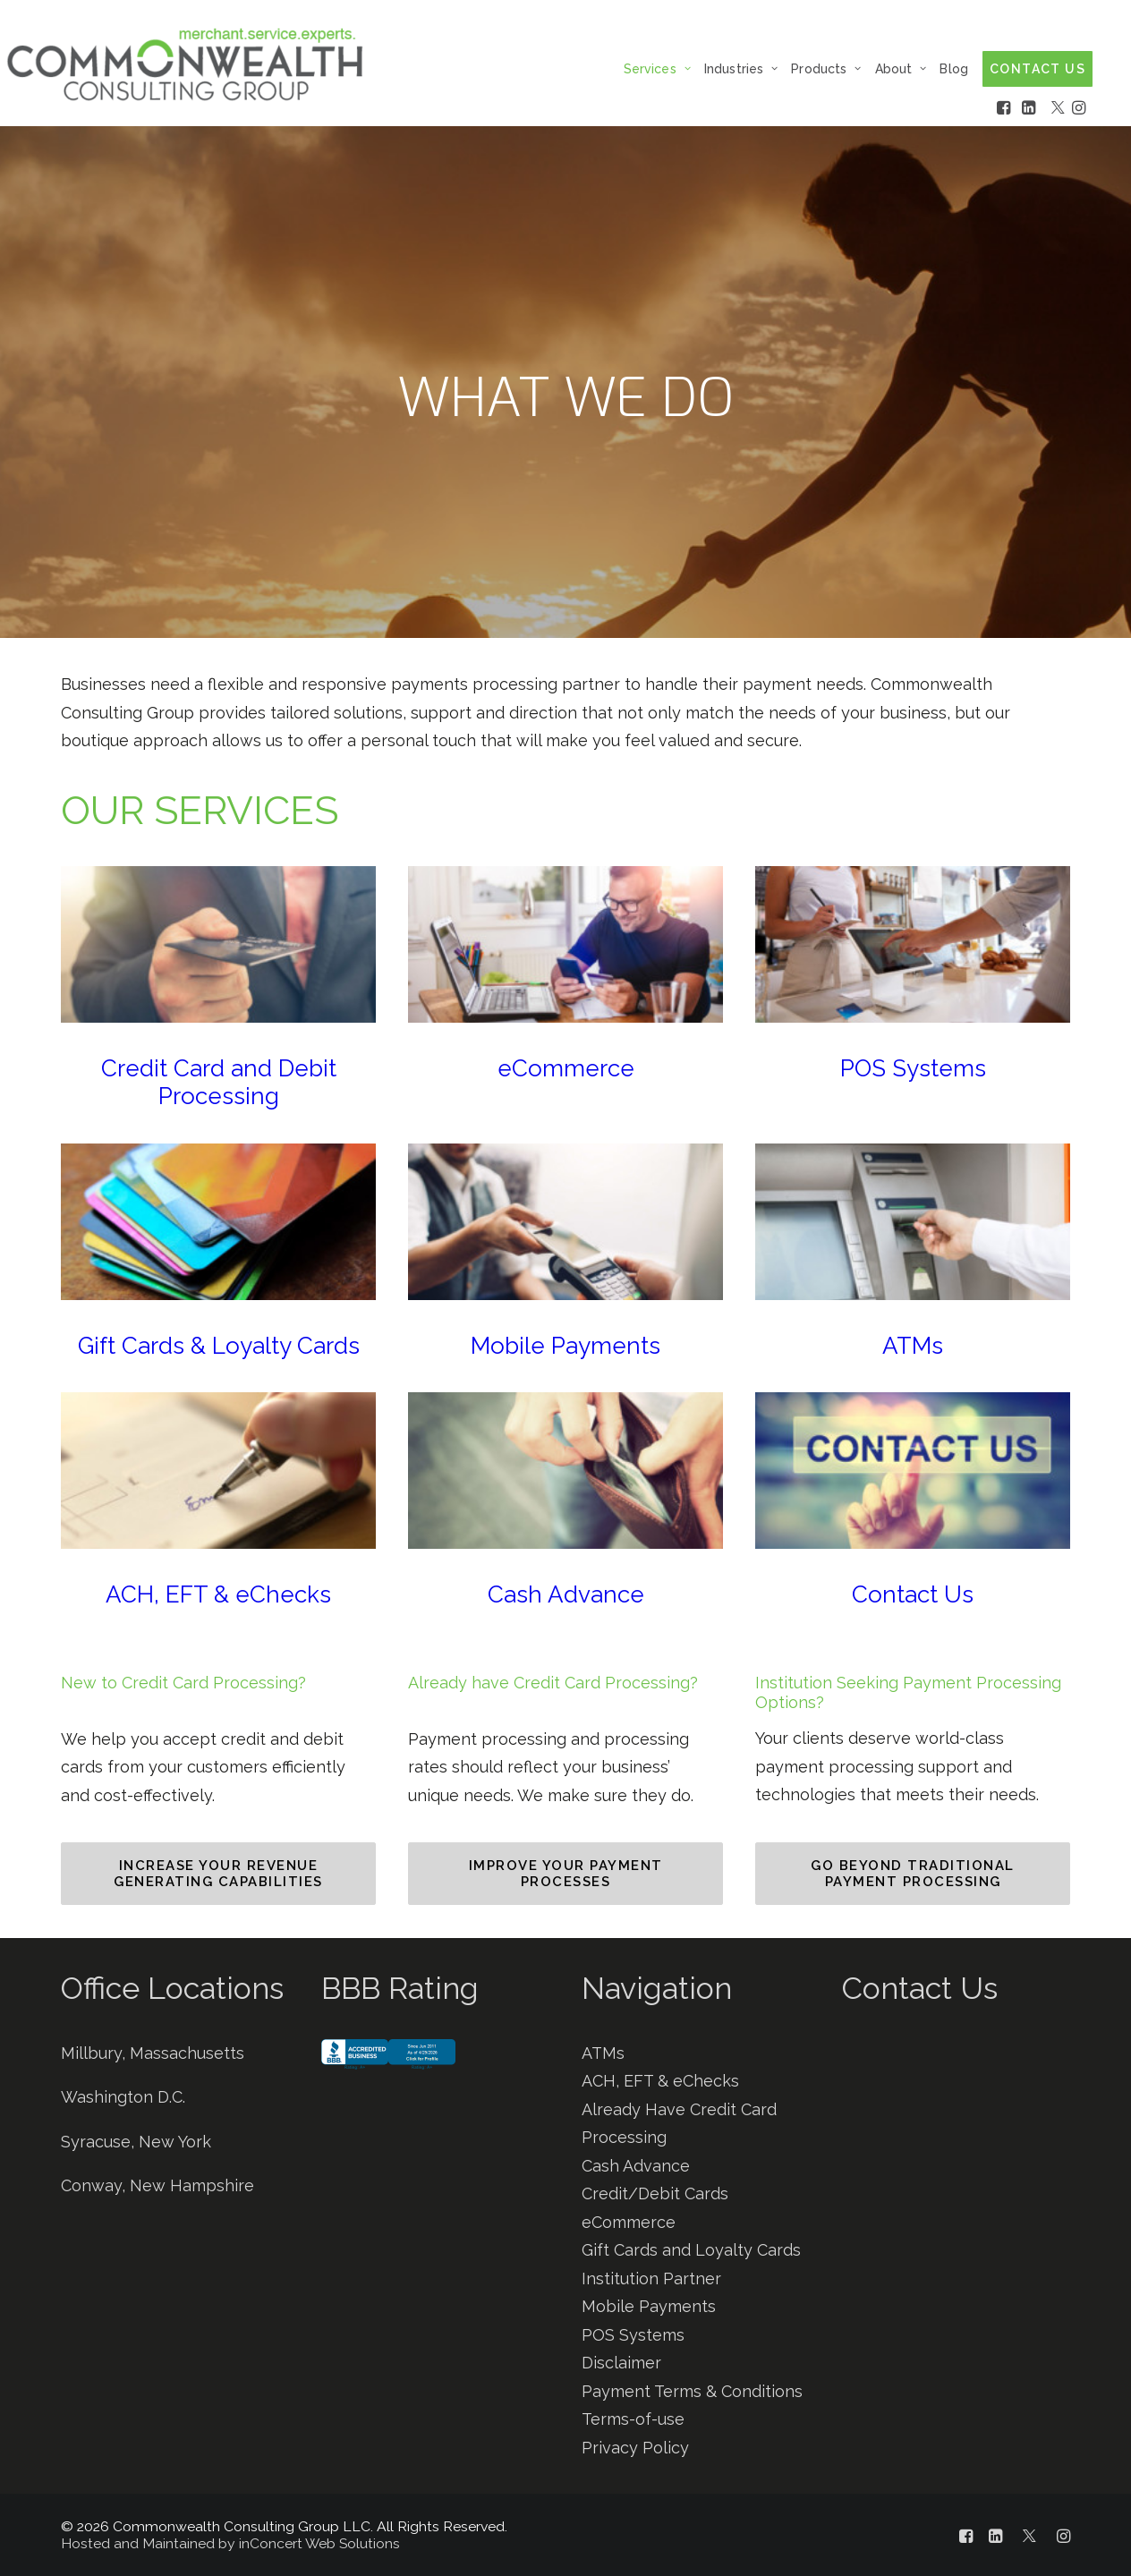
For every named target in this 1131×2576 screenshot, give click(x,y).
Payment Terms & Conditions (692, 2391)
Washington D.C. (123, 2096)
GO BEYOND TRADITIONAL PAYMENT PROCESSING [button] (915, 1874)
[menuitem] (662, 68)
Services (657, 69)
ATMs (912, 1345)
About (901, 69)
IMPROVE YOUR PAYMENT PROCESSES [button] (568, 1874)
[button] (218, 944)
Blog (954, 69)
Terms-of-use (633, 2419)
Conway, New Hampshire (157, 2185)
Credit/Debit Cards (655, 2193)
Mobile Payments (565, 1345)
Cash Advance (566, 1594)
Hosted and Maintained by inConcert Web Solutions (230, 2543)
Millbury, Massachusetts (152, 2053)
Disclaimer (621, 2362)
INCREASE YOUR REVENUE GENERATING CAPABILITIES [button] (218, 1874)
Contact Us (913, 1594)
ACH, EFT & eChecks (218, 1594)
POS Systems (913, 1068)
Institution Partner (651, 2278)
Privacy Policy (635, 2447)
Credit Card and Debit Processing (218, 1082)
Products (826, 69)
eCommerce (565, 1068)
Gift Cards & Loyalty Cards (219, 1345)
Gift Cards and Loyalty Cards (691, 2249)
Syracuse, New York (136, 2141)
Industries (741, 69)
